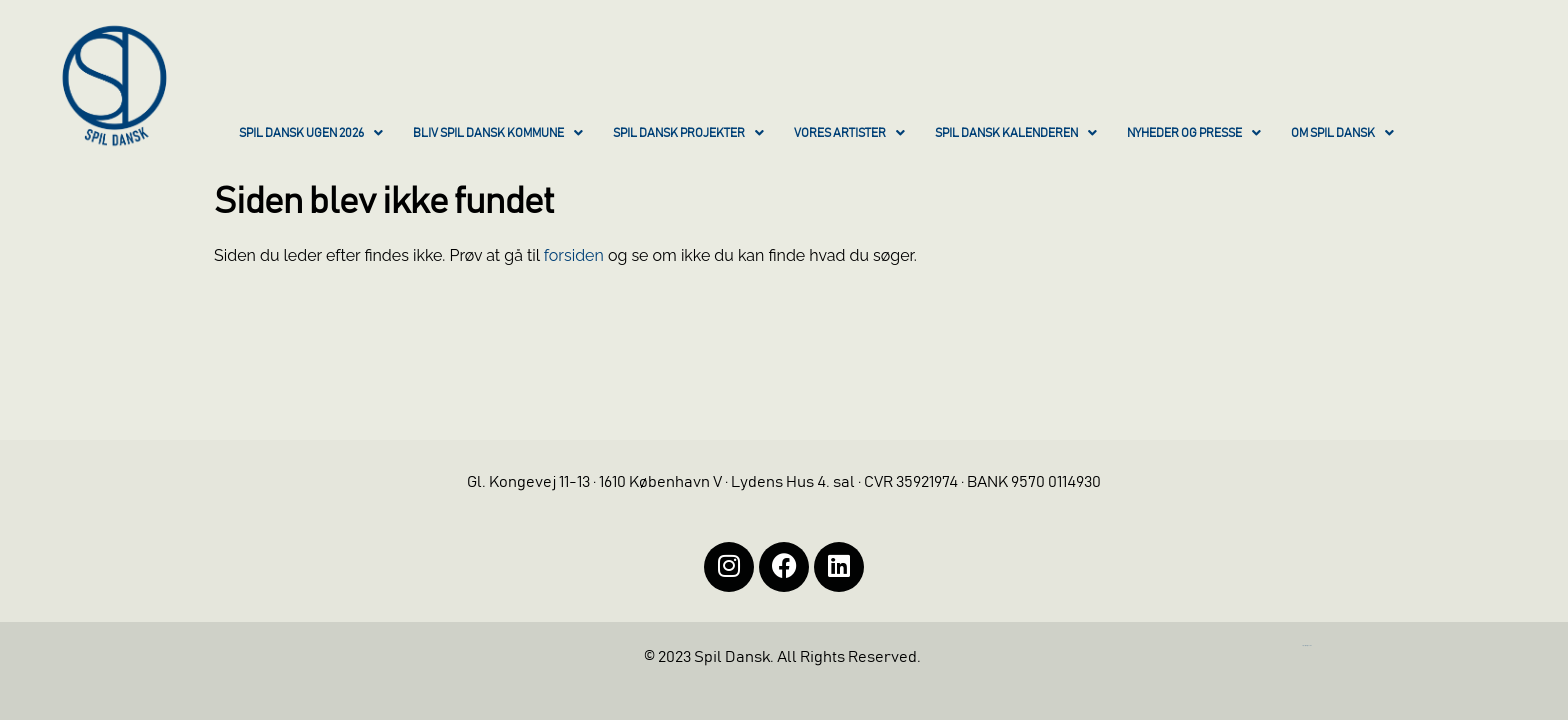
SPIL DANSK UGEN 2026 (311, 133)
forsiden (574, 255)
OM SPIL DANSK (1342, 133)
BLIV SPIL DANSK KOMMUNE (498, 133)
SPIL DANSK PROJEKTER (688, 133)
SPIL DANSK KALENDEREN (1016, 133)
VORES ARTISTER (849, 133)
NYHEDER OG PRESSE (1194, 133)
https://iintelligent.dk (1307, 645)
